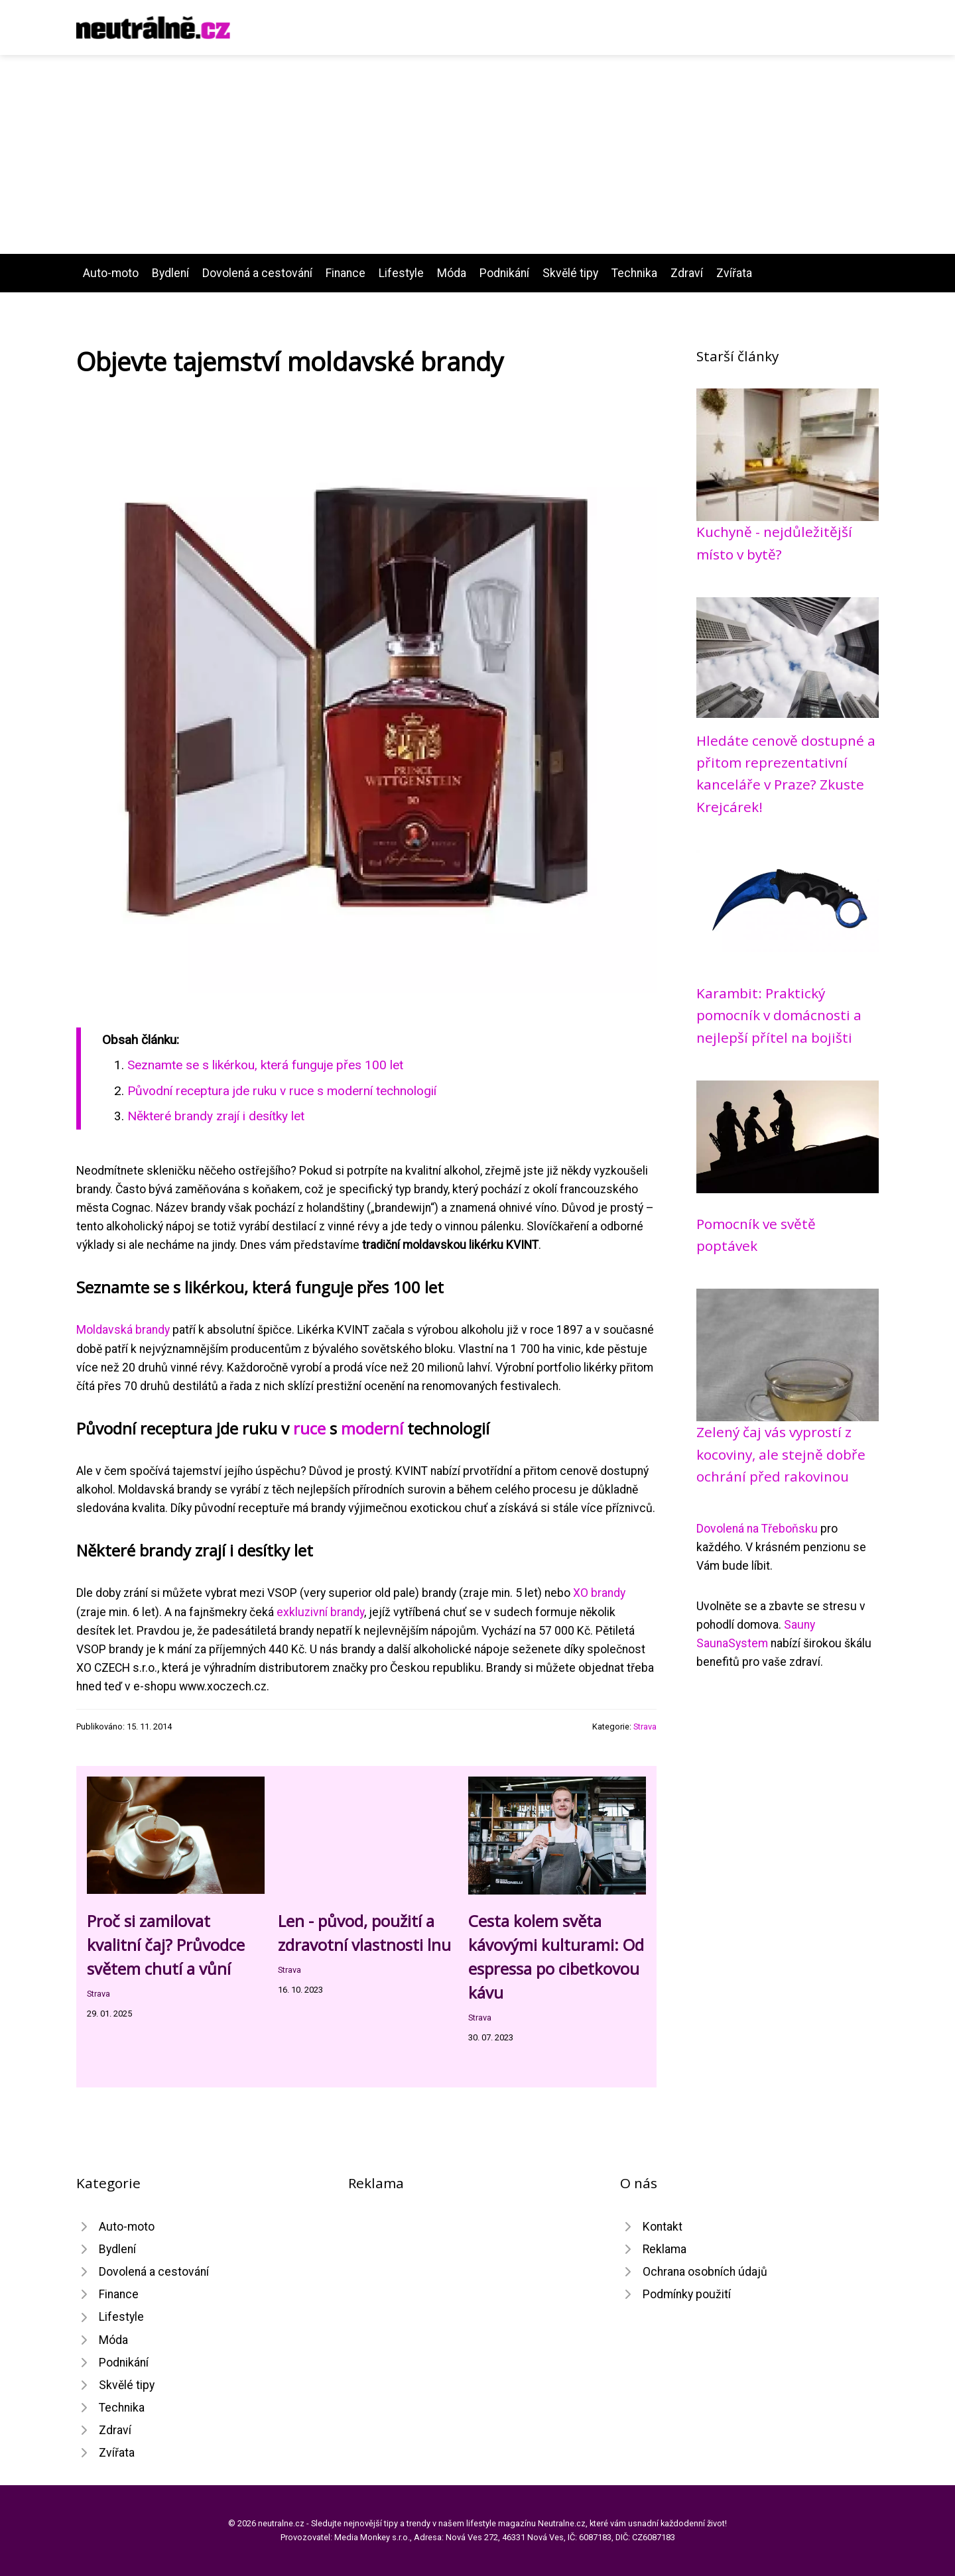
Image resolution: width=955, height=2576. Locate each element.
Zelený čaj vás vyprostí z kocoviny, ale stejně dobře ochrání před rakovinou (780, 1454)
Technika (634, 273)
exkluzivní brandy (320, 1612)
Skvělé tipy (570, 273)
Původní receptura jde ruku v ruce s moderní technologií (281, 1090)
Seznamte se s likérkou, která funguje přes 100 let (265, 1065)
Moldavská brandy (123, 1329)
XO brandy (599, 1593)
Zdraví (686, 273)
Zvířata (734, 273)
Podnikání (504, 273)
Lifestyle (401, 273)
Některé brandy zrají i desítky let (215, 1116)
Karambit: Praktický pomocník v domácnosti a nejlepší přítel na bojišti (778, 1015)
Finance (345, 273)
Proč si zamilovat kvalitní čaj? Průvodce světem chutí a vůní (166, 1944)
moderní (372, 1428)
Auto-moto (111, 273)
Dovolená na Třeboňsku (757, 1528)
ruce (309, 1428)
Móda (451, 273)
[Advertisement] (477, 154)
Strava (645, 1726)
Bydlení (170, 273)
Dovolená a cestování (257, 273)
